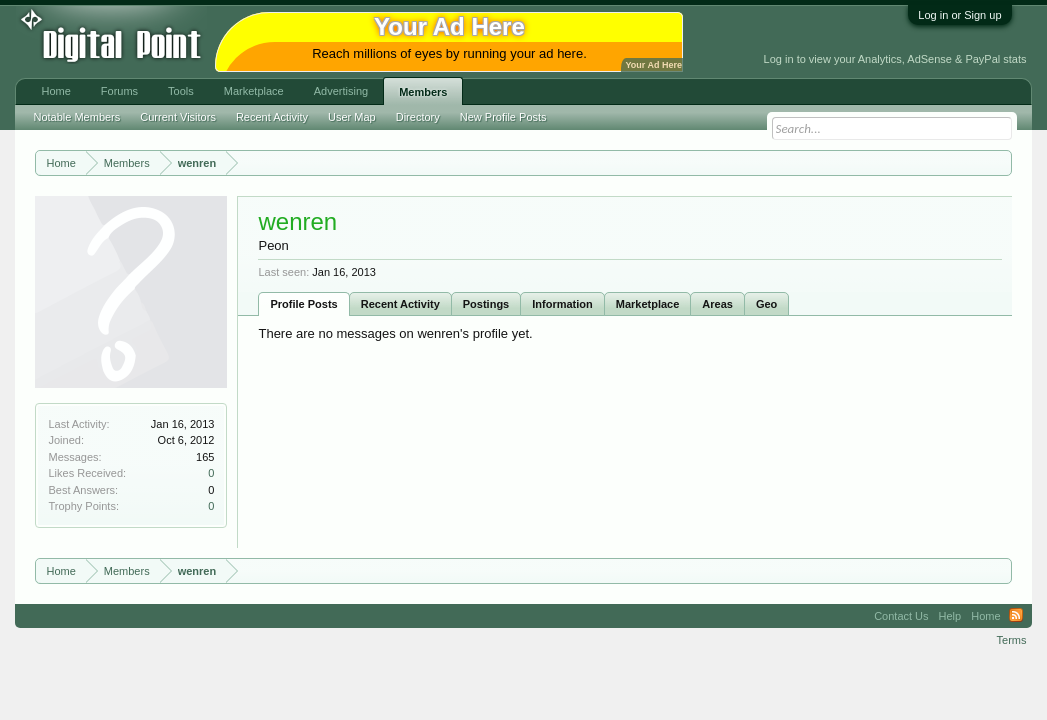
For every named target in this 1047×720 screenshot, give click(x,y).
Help (950, 616)
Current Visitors (178, 117)
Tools (181, 91)
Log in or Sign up (959, 15)
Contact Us (901, 616)
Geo (766, 304)
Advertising (341, 91)
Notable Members (76, 117)
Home (55, 91)
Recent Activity (400, 304)
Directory (418, 117)
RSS (1016, 616)
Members (423, 92)
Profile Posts (303, 304)
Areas (717, 304)
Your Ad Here (653, 65)
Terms (1012, 640)
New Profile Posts (503, 117)
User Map (352, 117)
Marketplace (648, 304)
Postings (486, 304)
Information (562, 304)
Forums (119, 91)
